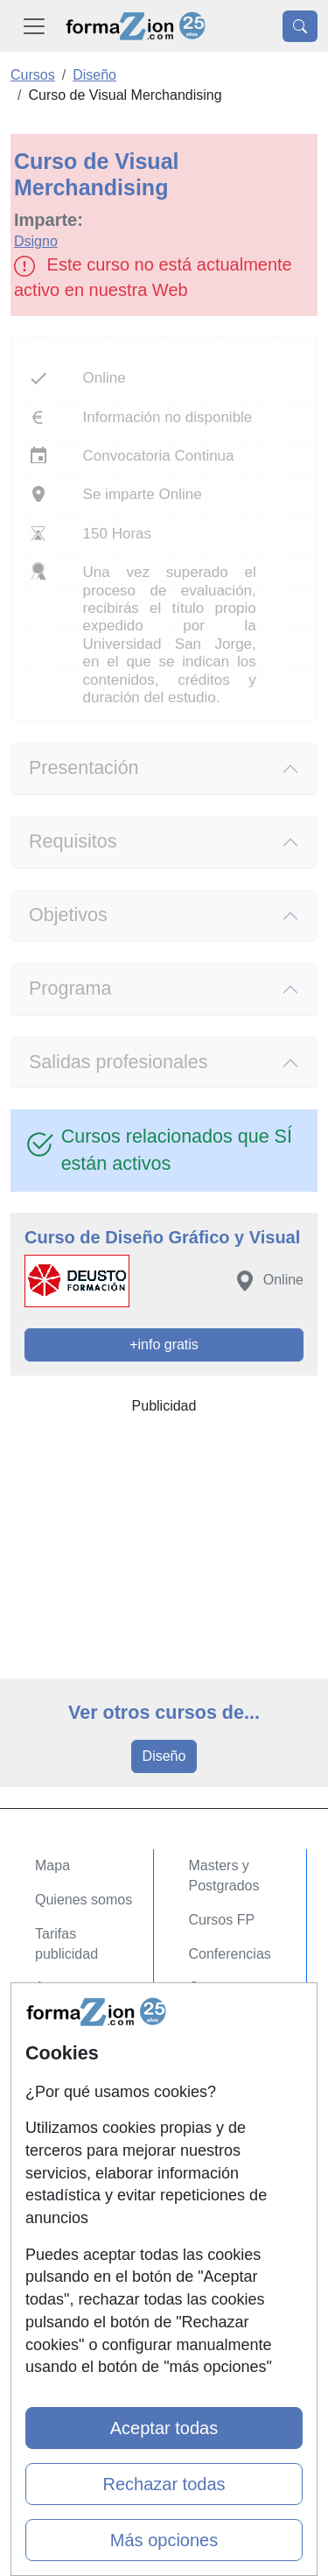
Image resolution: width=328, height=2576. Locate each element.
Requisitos (72, 841)
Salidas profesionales (118, 1062)
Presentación (84, 767)
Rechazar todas (163, 2484)
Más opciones (164, 2540)
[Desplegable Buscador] (300, 26)
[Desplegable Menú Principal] (34, 26)
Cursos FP (222, 1919)
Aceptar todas (164, 2428)
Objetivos (68, 915)
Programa (70, 988)
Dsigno (36, 241)
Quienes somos (83, 1899)
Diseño (164, 1756)
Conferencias (230, 1953)
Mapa (52, 1865)
